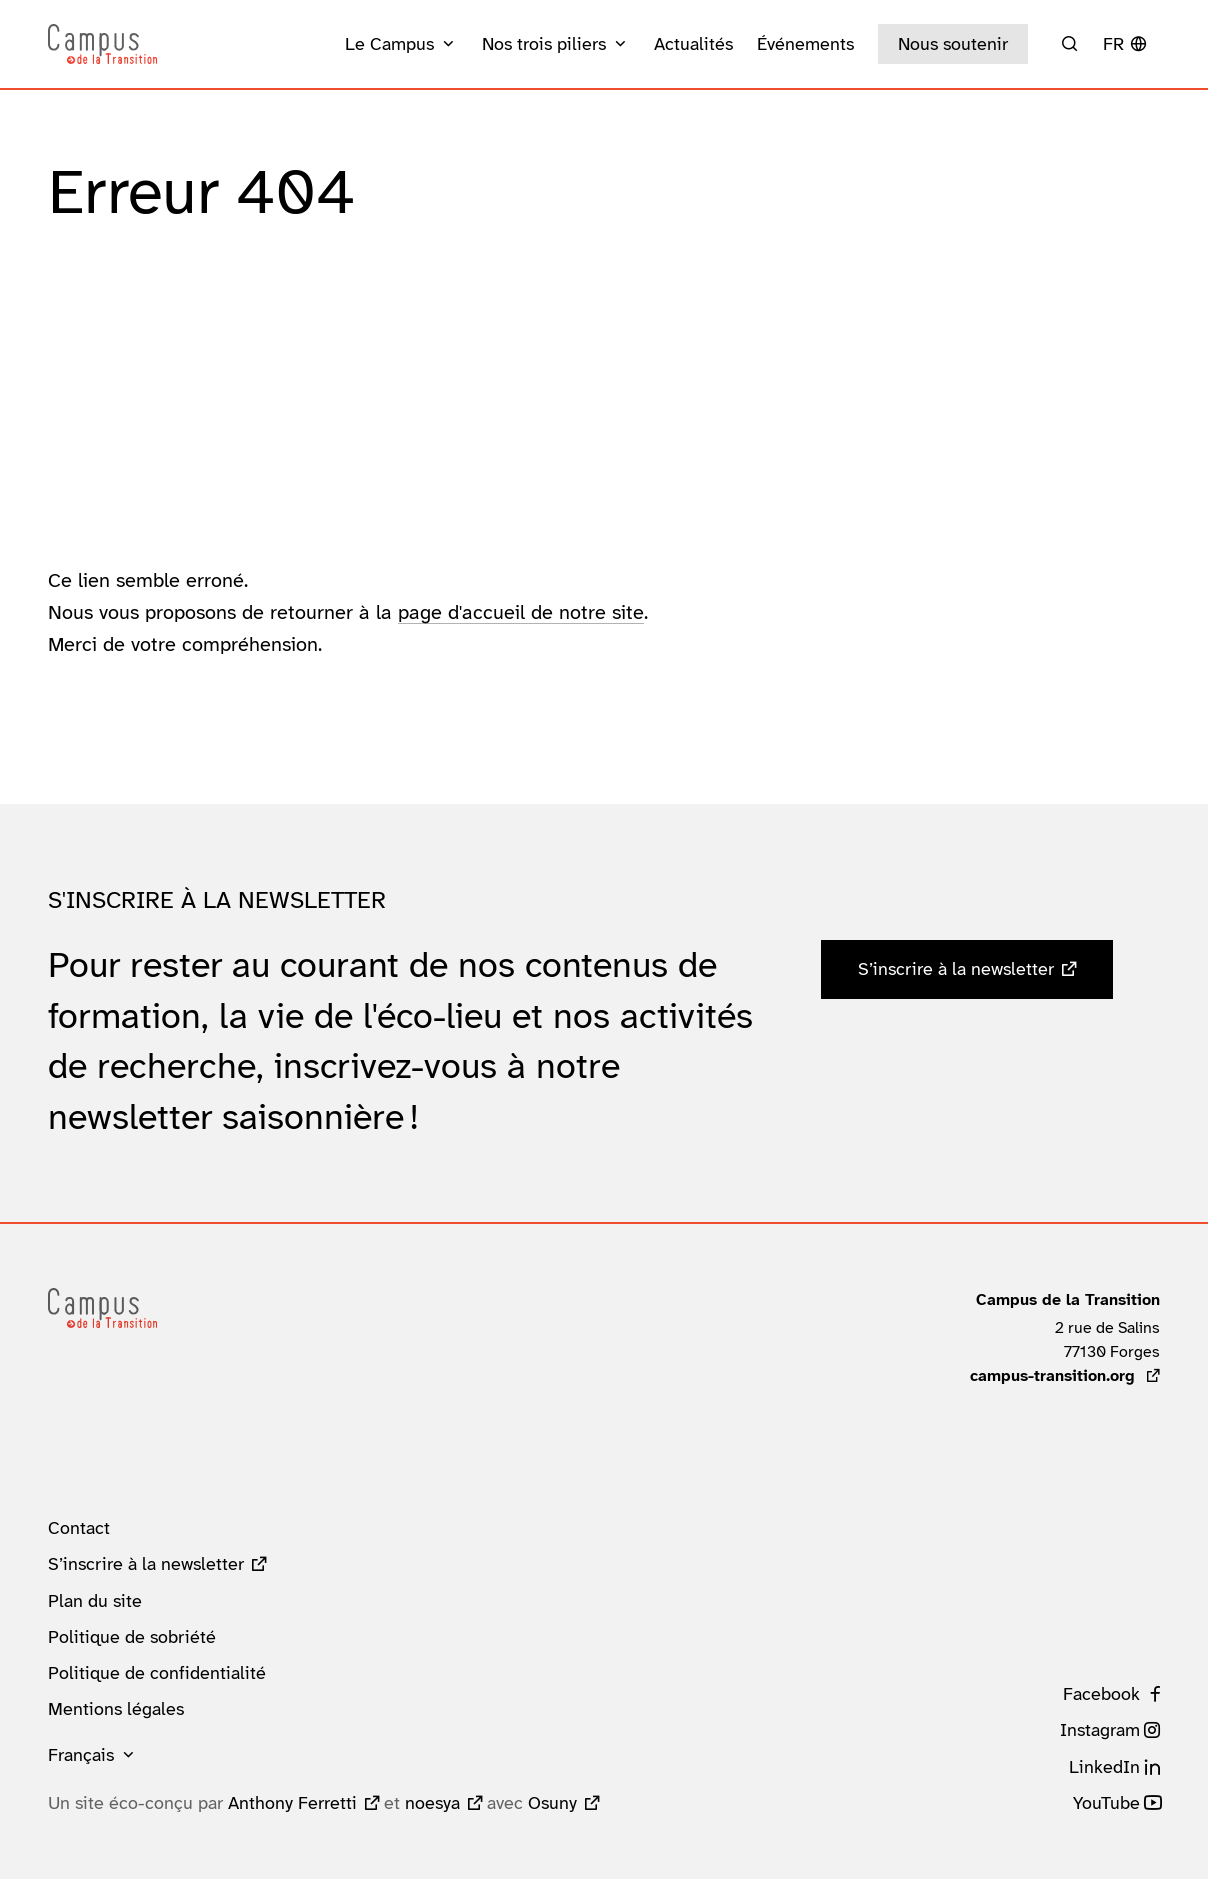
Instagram (1100, 1730)
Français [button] (81, 1755)
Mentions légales (116, 1709)
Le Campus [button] (389, 44)
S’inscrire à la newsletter (956, 969)
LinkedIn (1104, 1767)
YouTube (1106, 1803)
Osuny (552, 1803)
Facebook (1101, 1694)
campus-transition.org (1065, 1375)
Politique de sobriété (132, 1637)
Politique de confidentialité (157, 1673)
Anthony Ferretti (292, 1803)
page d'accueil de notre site (521, 612)
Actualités (693, 44)
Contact (79, 1528)
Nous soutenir (953, 44)
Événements (805, 44)
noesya (432, 1803)
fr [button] (1113, 44)
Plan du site (95, 1601)
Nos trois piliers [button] (544, 44)
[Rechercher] (1069, 44)
